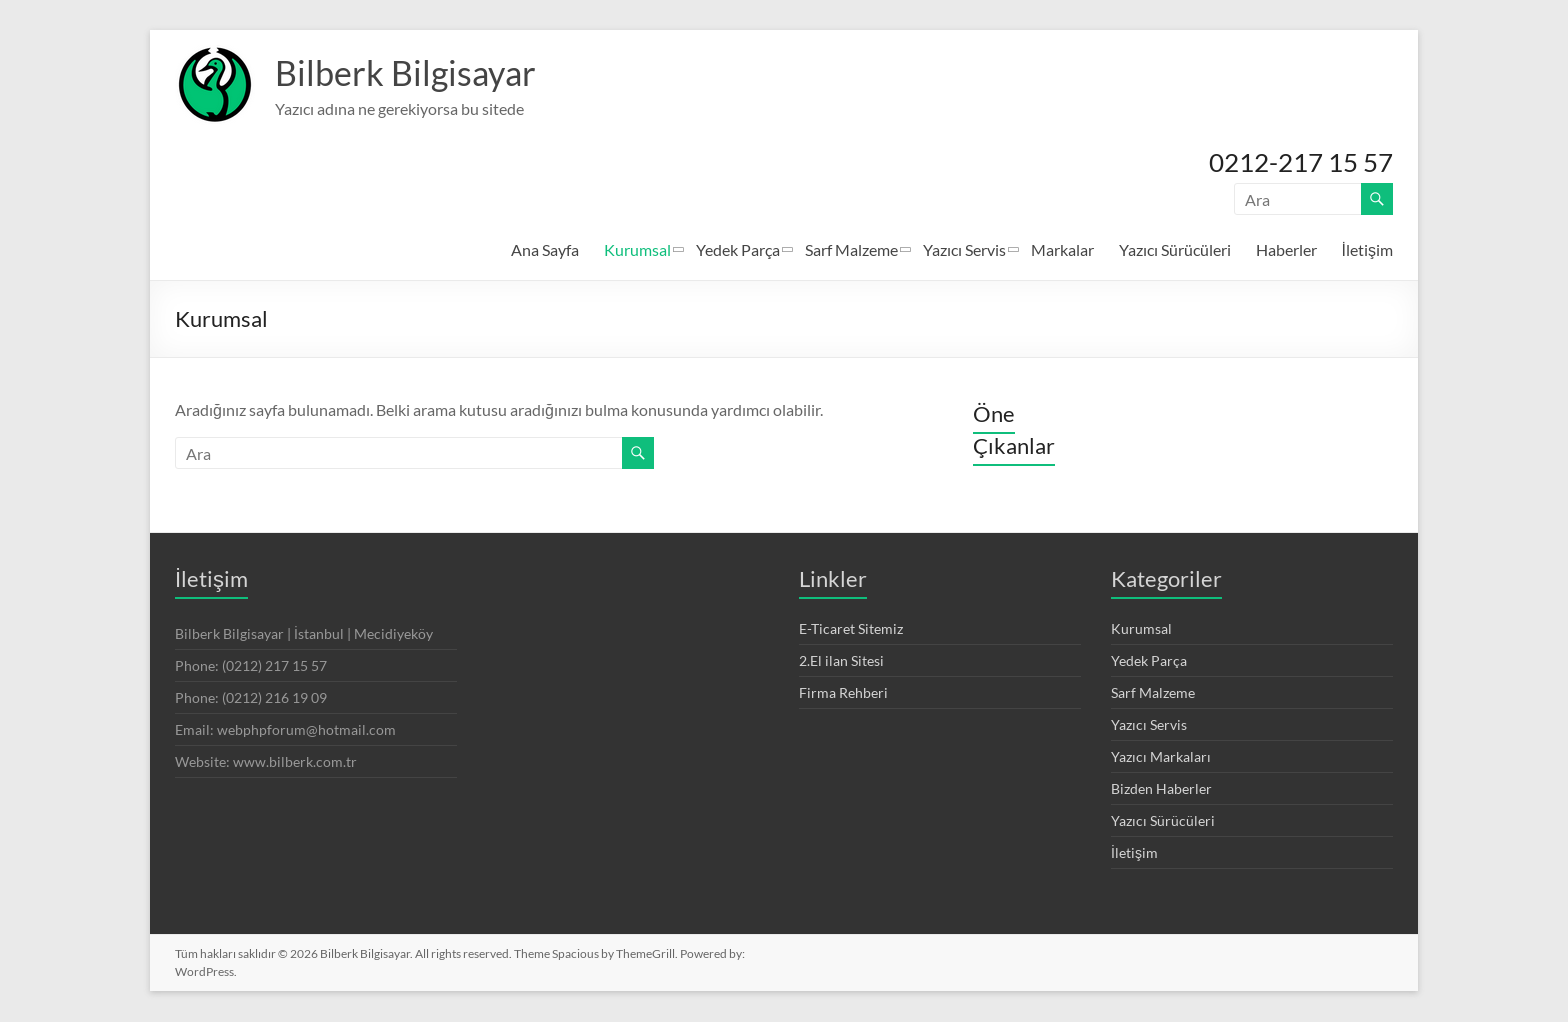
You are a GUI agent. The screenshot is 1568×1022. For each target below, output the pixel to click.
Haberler (1286, 250)
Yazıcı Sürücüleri (1175, 250)
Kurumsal (637, 250)
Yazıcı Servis (964, 250)
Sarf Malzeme (851, 250)
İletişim (1367, 250)
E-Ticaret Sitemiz (851, 629)
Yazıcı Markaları (1161, 757)
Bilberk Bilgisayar (411, 73)
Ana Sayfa (545, 250)
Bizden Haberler (1161, 789)
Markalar (1062, 250)
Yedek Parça (738, 250)
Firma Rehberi (843, 693)
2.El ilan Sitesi (841, 661)
